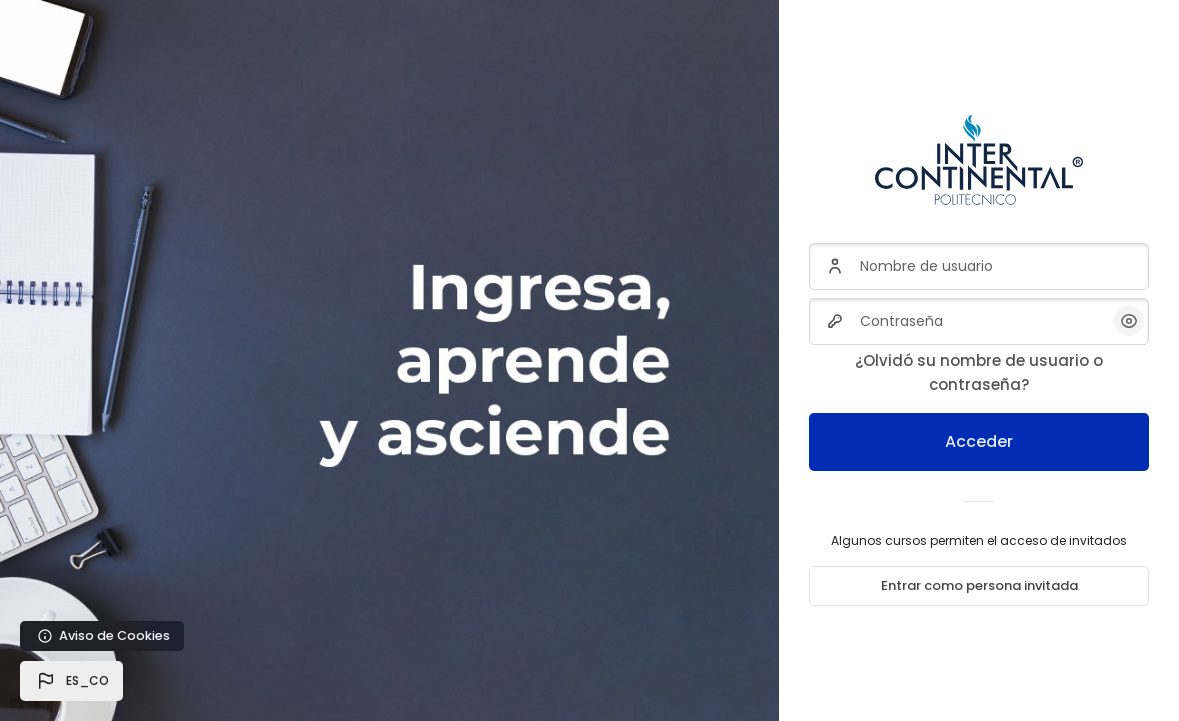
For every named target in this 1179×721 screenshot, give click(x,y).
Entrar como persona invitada (979, 585)
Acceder (979, 441)
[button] (71, 681)
